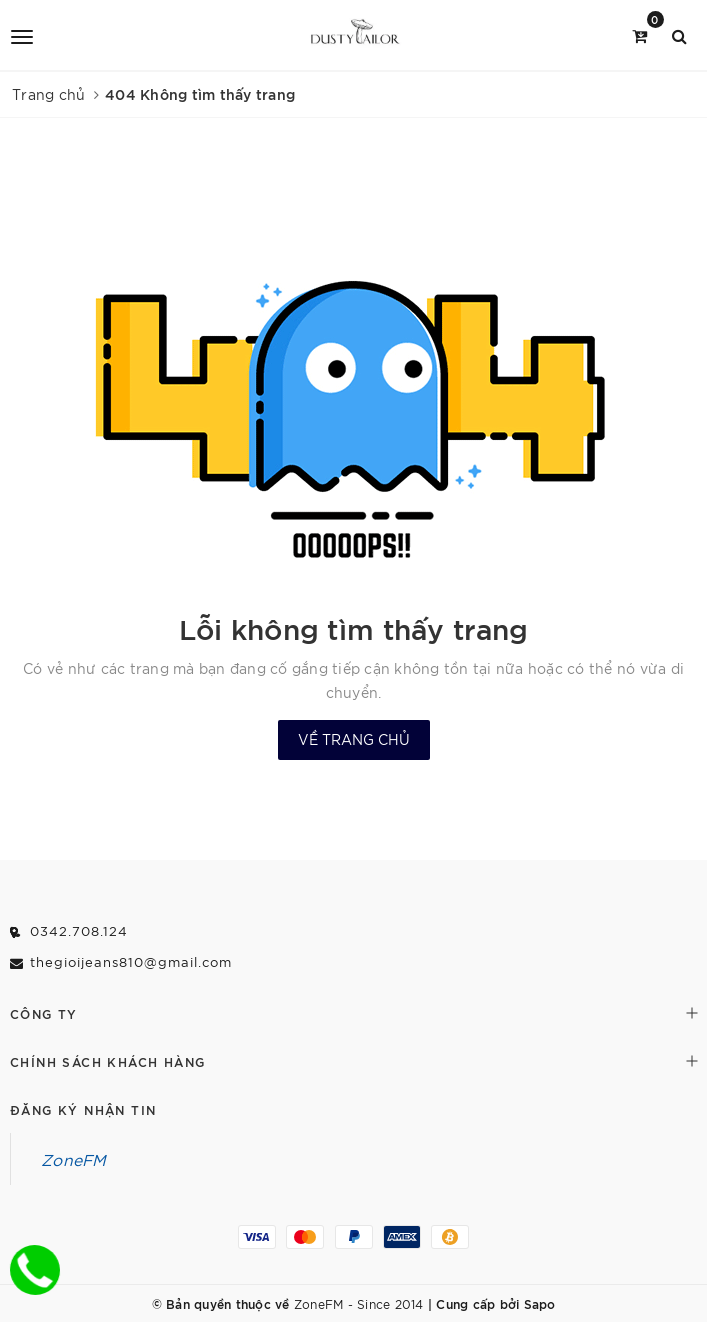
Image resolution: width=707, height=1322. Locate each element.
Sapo (540, 1303)
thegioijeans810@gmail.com (131, 961)
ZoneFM (74, 1159)
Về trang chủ (354, 739)
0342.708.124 (79, 930)
